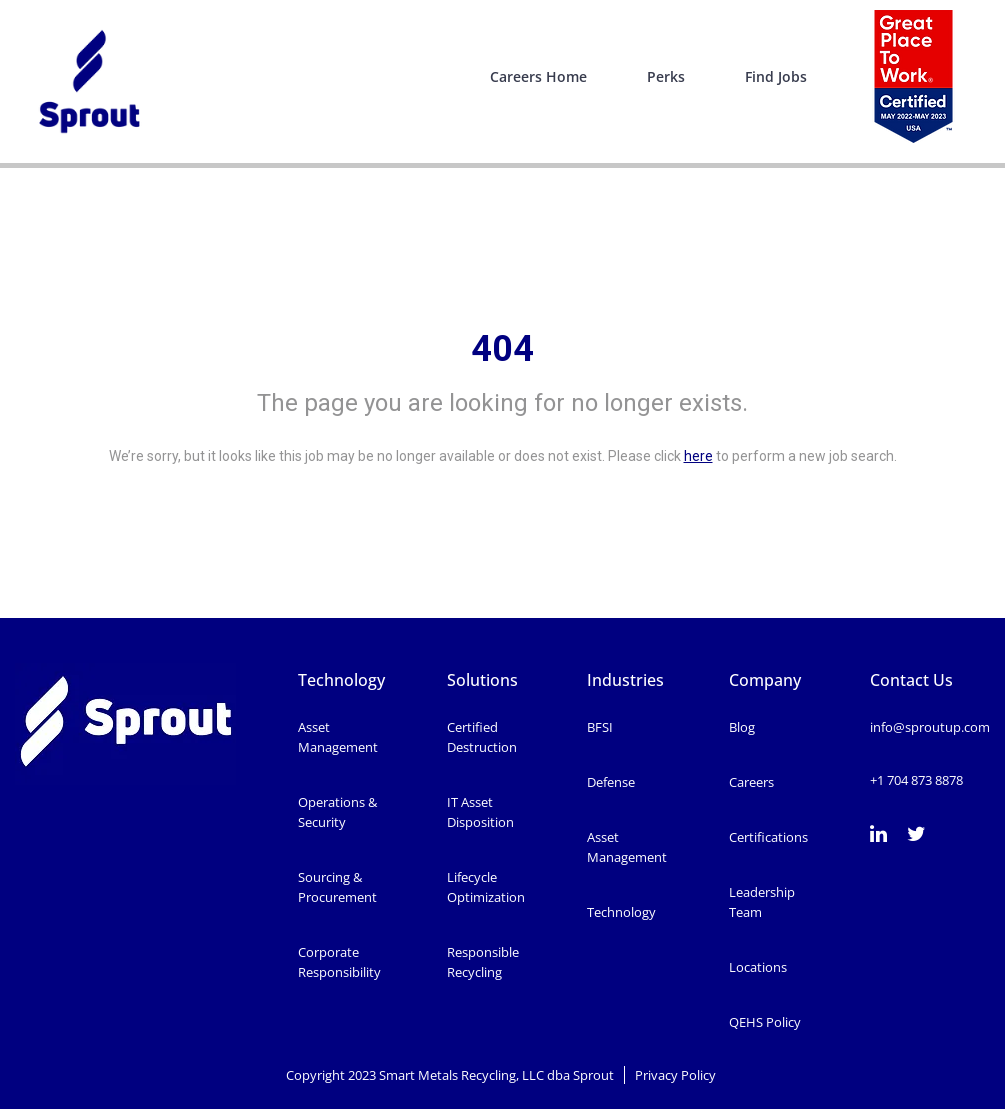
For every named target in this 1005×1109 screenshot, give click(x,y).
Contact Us (911, 680)
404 (502, 349)
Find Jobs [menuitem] (776, 76)
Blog (742, 727)
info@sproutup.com (930, 727)
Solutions (482, 680)
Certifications (768, 837)
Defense (611, 782)
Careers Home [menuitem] (538, 76)
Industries (625, 680)
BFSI (600, 727)
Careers (751, 782)
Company (765, 680)
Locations (758, 967)
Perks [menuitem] (666, 76)
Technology (341, 680)
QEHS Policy (765, 1022)
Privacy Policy (677, 1075)
